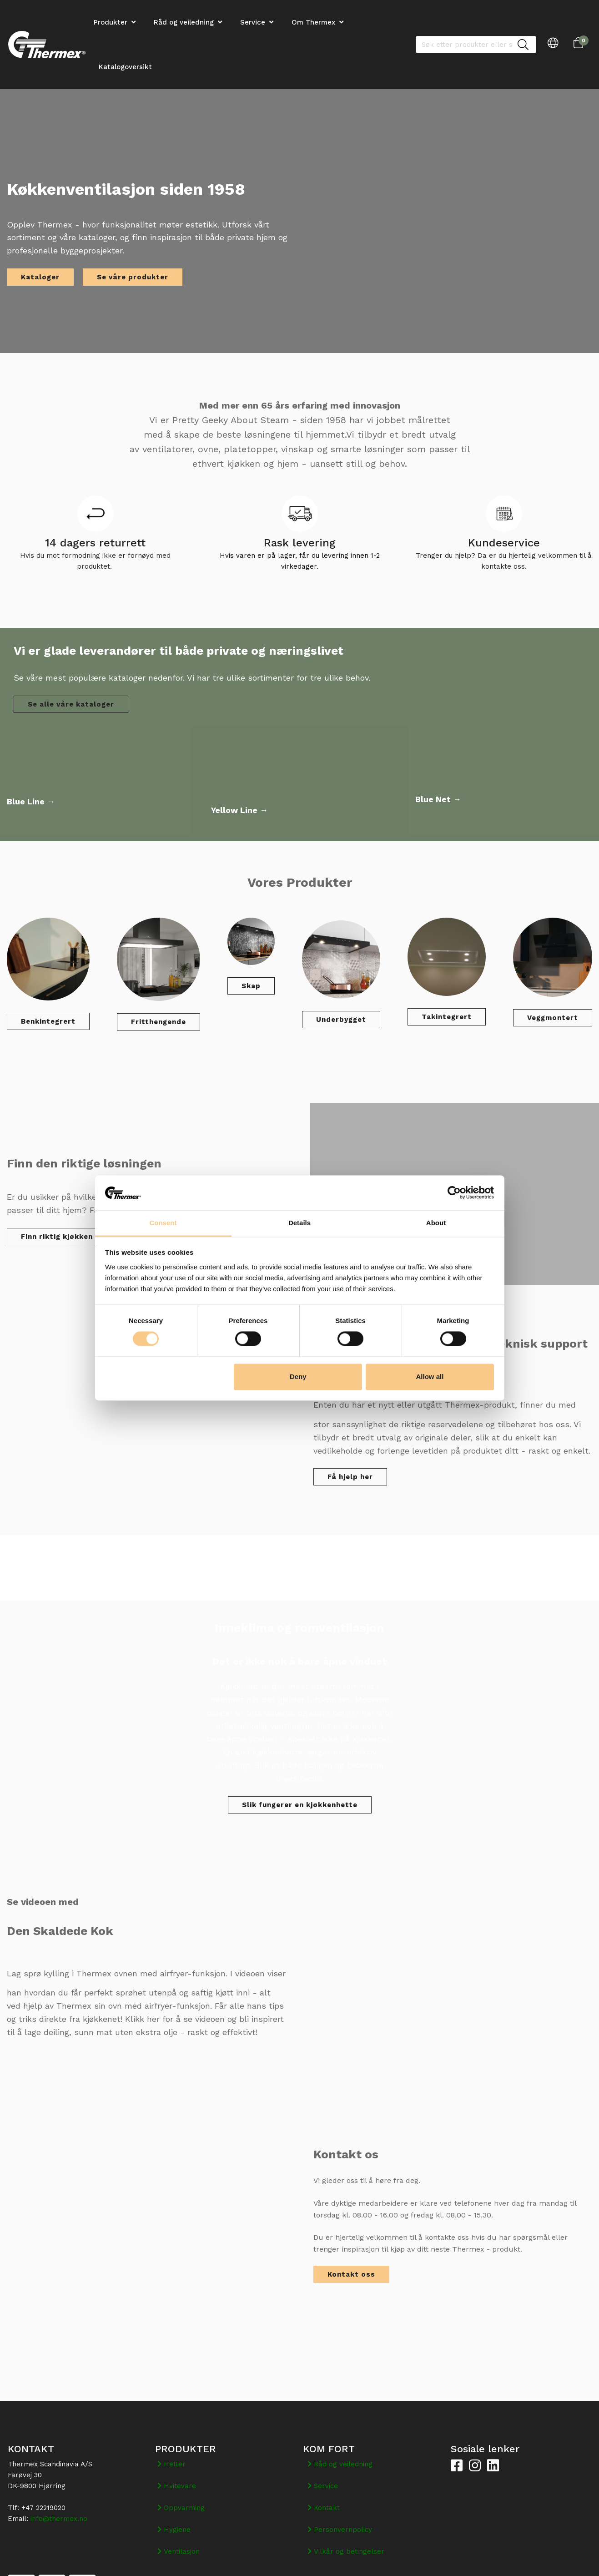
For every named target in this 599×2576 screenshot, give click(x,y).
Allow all (430, 1376)
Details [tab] (299, 1223)
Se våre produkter (132, 277)
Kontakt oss (351, 2274)
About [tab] (436, 1223)
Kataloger (40, 277)
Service (252, 22)
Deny (298, 1376)
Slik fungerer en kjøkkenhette (299, 1805)
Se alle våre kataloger (71, 704)
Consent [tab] (163, 1223)
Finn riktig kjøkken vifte (67, 1236)
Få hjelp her (350, 1477)
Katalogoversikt (125, 67)
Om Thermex (313, 22)
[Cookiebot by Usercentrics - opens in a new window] (454, 1193)
